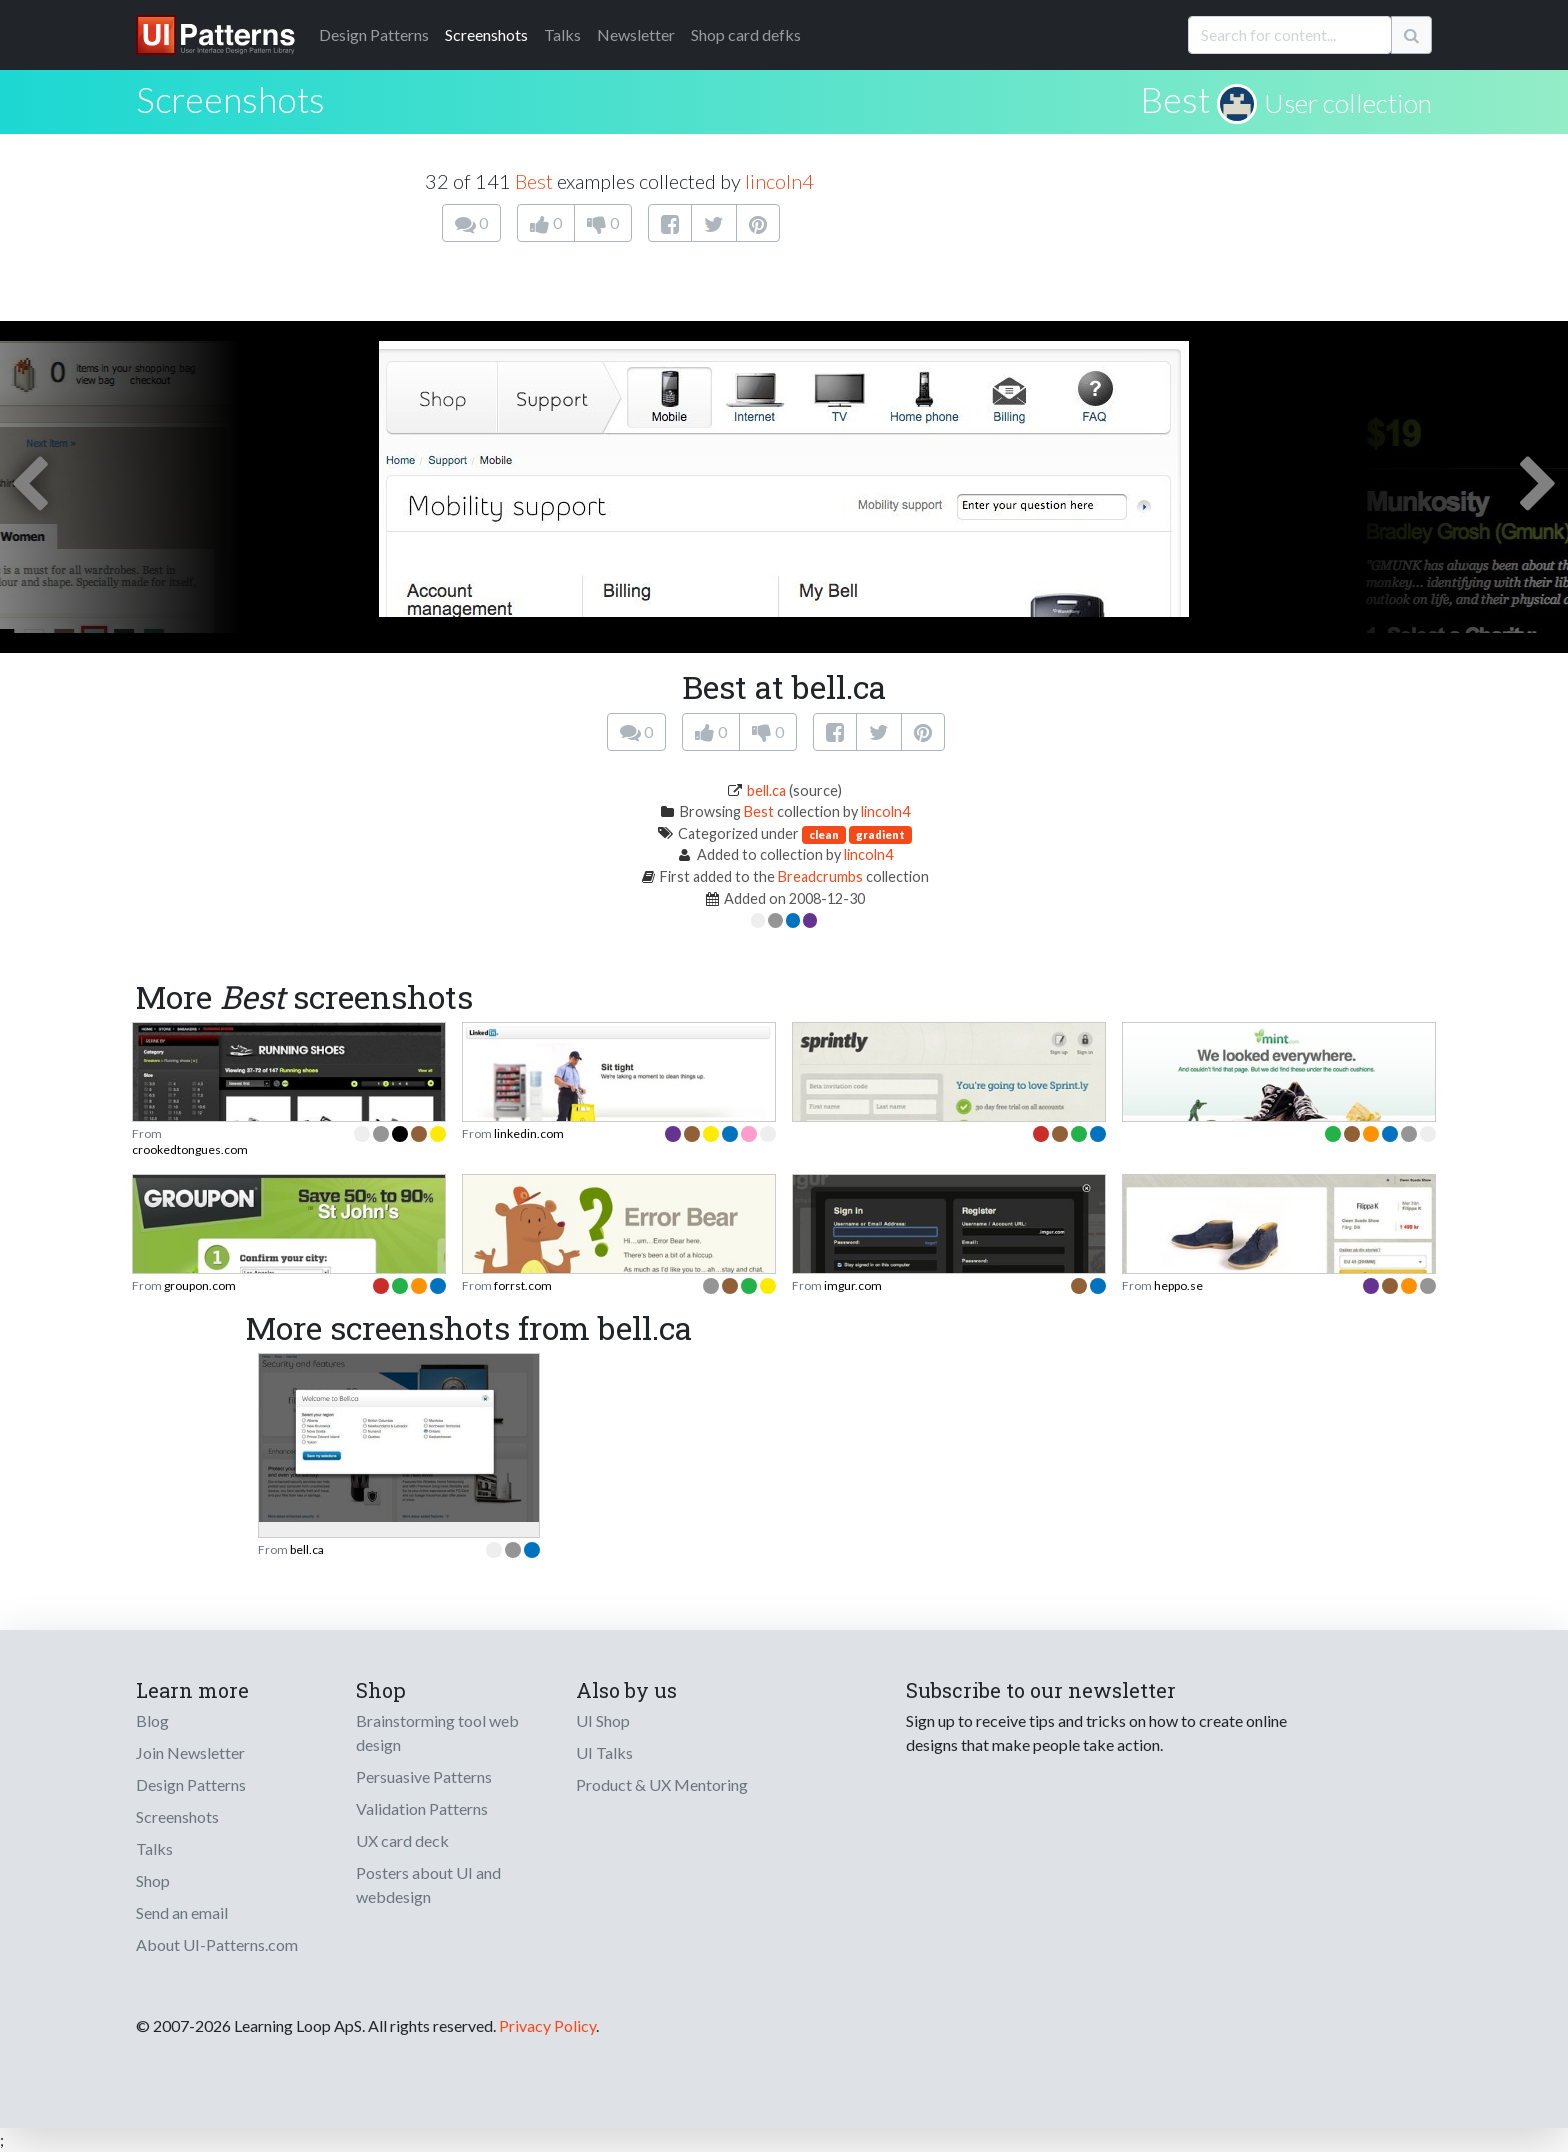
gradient (880, 834)
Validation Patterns (422, 1808)
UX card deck (402, 1840)
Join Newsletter (190, 1752)
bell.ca (766, 790)
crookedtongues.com (190, 1149)
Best (1175, 99)
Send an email (182, 1912)
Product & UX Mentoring (662, 1784)
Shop (153, 1880)
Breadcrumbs (820, 876)
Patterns (374, 34)
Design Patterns (191, 1784)
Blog (152, 1720)
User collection (1348, 103)
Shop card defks (746, 34)
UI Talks (604, 1752)
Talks (562, 34)
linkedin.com (529, 1133)
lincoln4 (779, 181)
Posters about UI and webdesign (428, 1884)
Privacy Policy (547, 2025)
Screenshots (486, 34)
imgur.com (853, 1285)
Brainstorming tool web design (437, 1732)
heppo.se (1178, 1285)
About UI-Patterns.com (217, 1944)
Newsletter (636, 34)
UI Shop (603, 1720)
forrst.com (523, 1285)
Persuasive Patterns (424, 1776)
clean (824, 834)
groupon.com (200, 1285)
